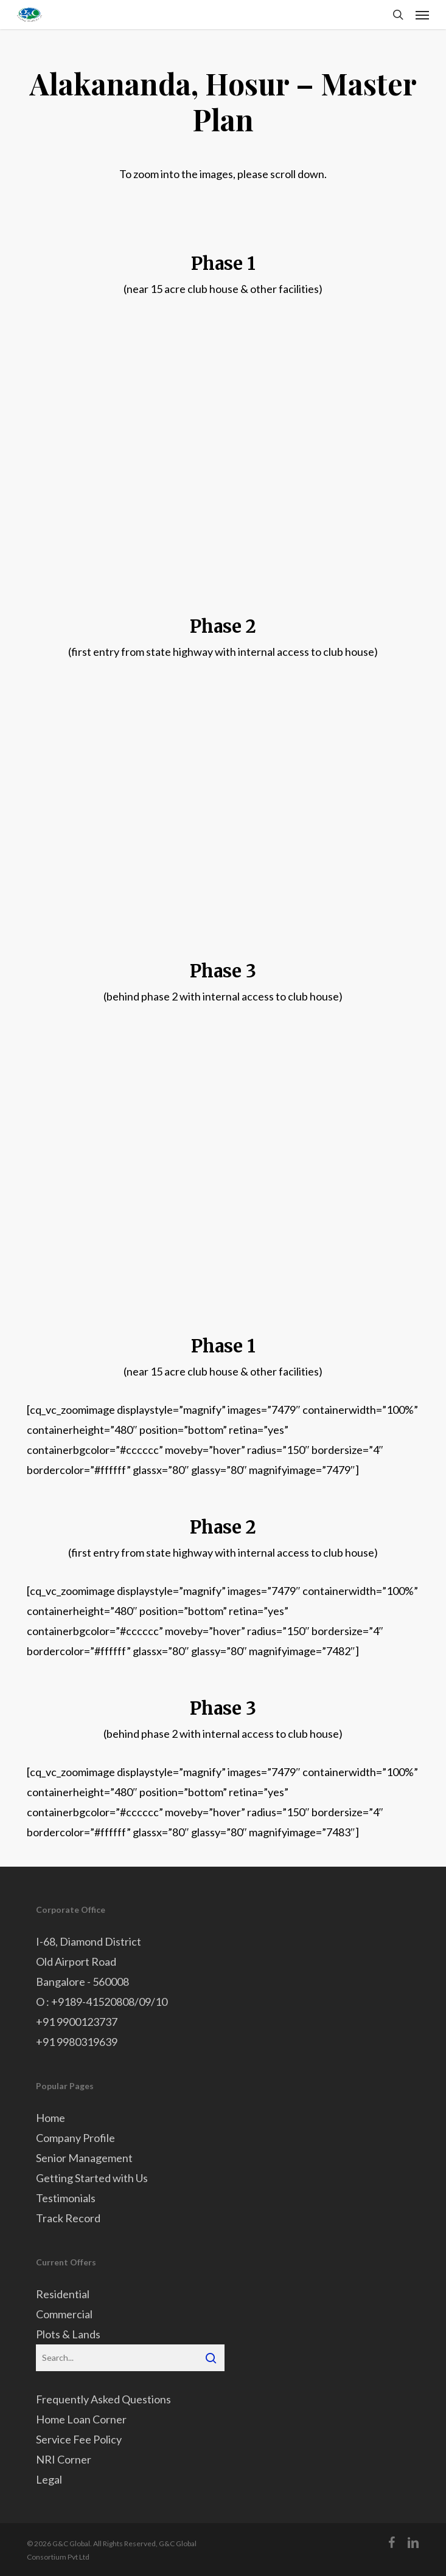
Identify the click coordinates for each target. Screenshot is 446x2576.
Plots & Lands (68, 2334)
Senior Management (84, 2157)
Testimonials (66, 2198)
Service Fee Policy (79, 2439)
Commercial (64, 2314)
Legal (49, 2479)
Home (50, 2117)
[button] (422, 15)
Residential (62, 2294)
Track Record (68, 2218)
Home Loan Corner (81, 2419)
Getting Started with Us (92, 2178)
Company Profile (75, 2137)
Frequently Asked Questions (103, 2399)
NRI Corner (63, 2459)
